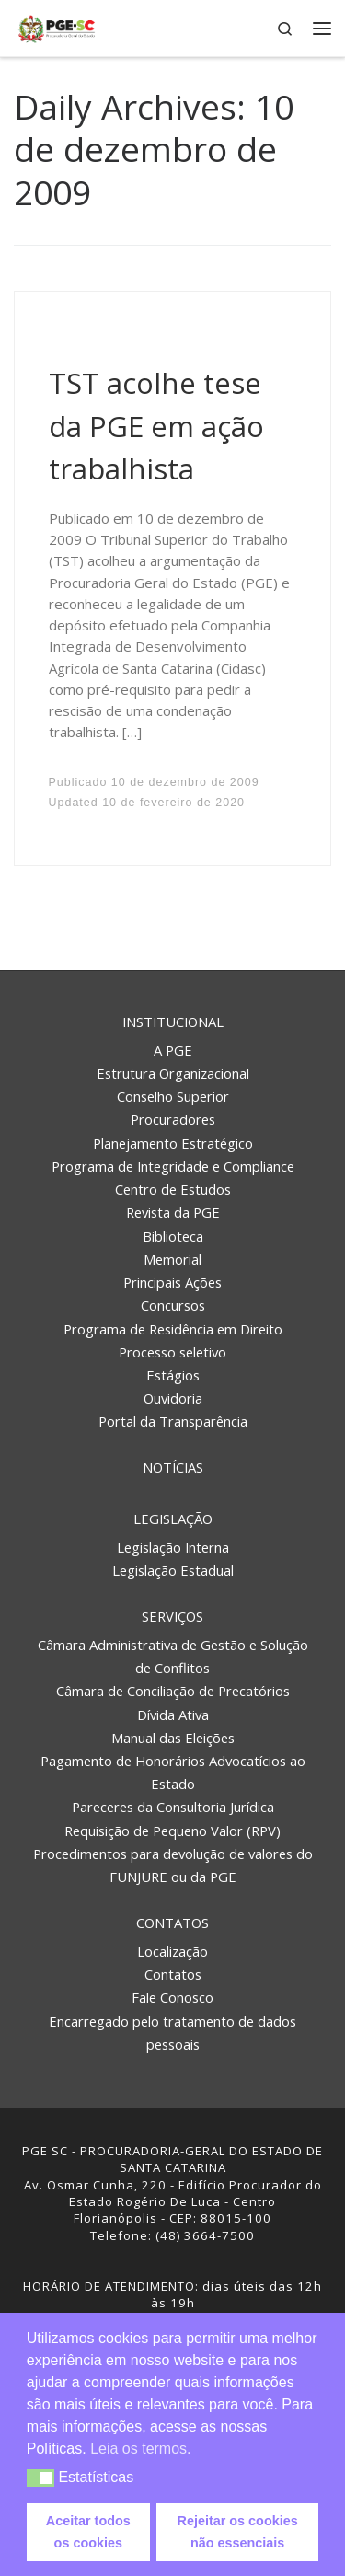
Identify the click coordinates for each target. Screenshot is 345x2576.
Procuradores (173, 1119)
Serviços (172, 1616)
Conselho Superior (173, 1096)
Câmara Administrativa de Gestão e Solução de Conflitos (173, 1656)
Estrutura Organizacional (173, 1073)
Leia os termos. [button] (140, 2448)
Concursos (173, 1305)
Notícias (173, 1467)
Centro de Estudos (173, 1189)
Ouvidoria (173, 1398)
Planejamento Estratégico (173, 1143)
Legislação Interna (173, 1547)
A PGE (173, 1050)
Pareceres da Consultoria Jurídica (173, 1806)
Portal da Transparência (172, 1421)
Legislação (173, 1518)
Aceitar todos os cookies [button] (88, 2531)
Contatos (172, 1922)
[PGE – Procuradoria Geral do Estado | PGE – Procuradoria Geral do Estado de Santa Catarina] (56, 26)
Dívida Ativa (173, 1714)
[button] (41, 2478)
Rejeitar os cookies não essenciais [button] (238, 2531)
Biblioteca (173, 1236)
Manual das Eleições (173, 1737)
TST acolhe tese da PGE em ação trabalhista (156, 426)
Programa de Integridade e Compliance (173, 1166)
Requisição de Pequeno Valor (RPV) (172, 1830)
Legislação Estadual (173, 1570)
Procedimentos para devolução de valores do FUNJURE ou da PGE (173, 1865)
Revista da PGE (173, 1212)
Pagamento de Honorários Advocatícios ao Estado (172, 1772)
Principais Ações (172, 1282)
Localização (172, 1951)
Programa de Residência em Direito (172, 1329)
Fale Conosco (172, 1997)
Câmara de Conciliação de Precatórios (173, 1690)
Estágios (173, 1375)
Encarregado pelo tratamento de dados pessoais (172, 2032)
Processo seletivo (172, 1352)
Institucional (173, 1021)
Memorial (172, 1259)
